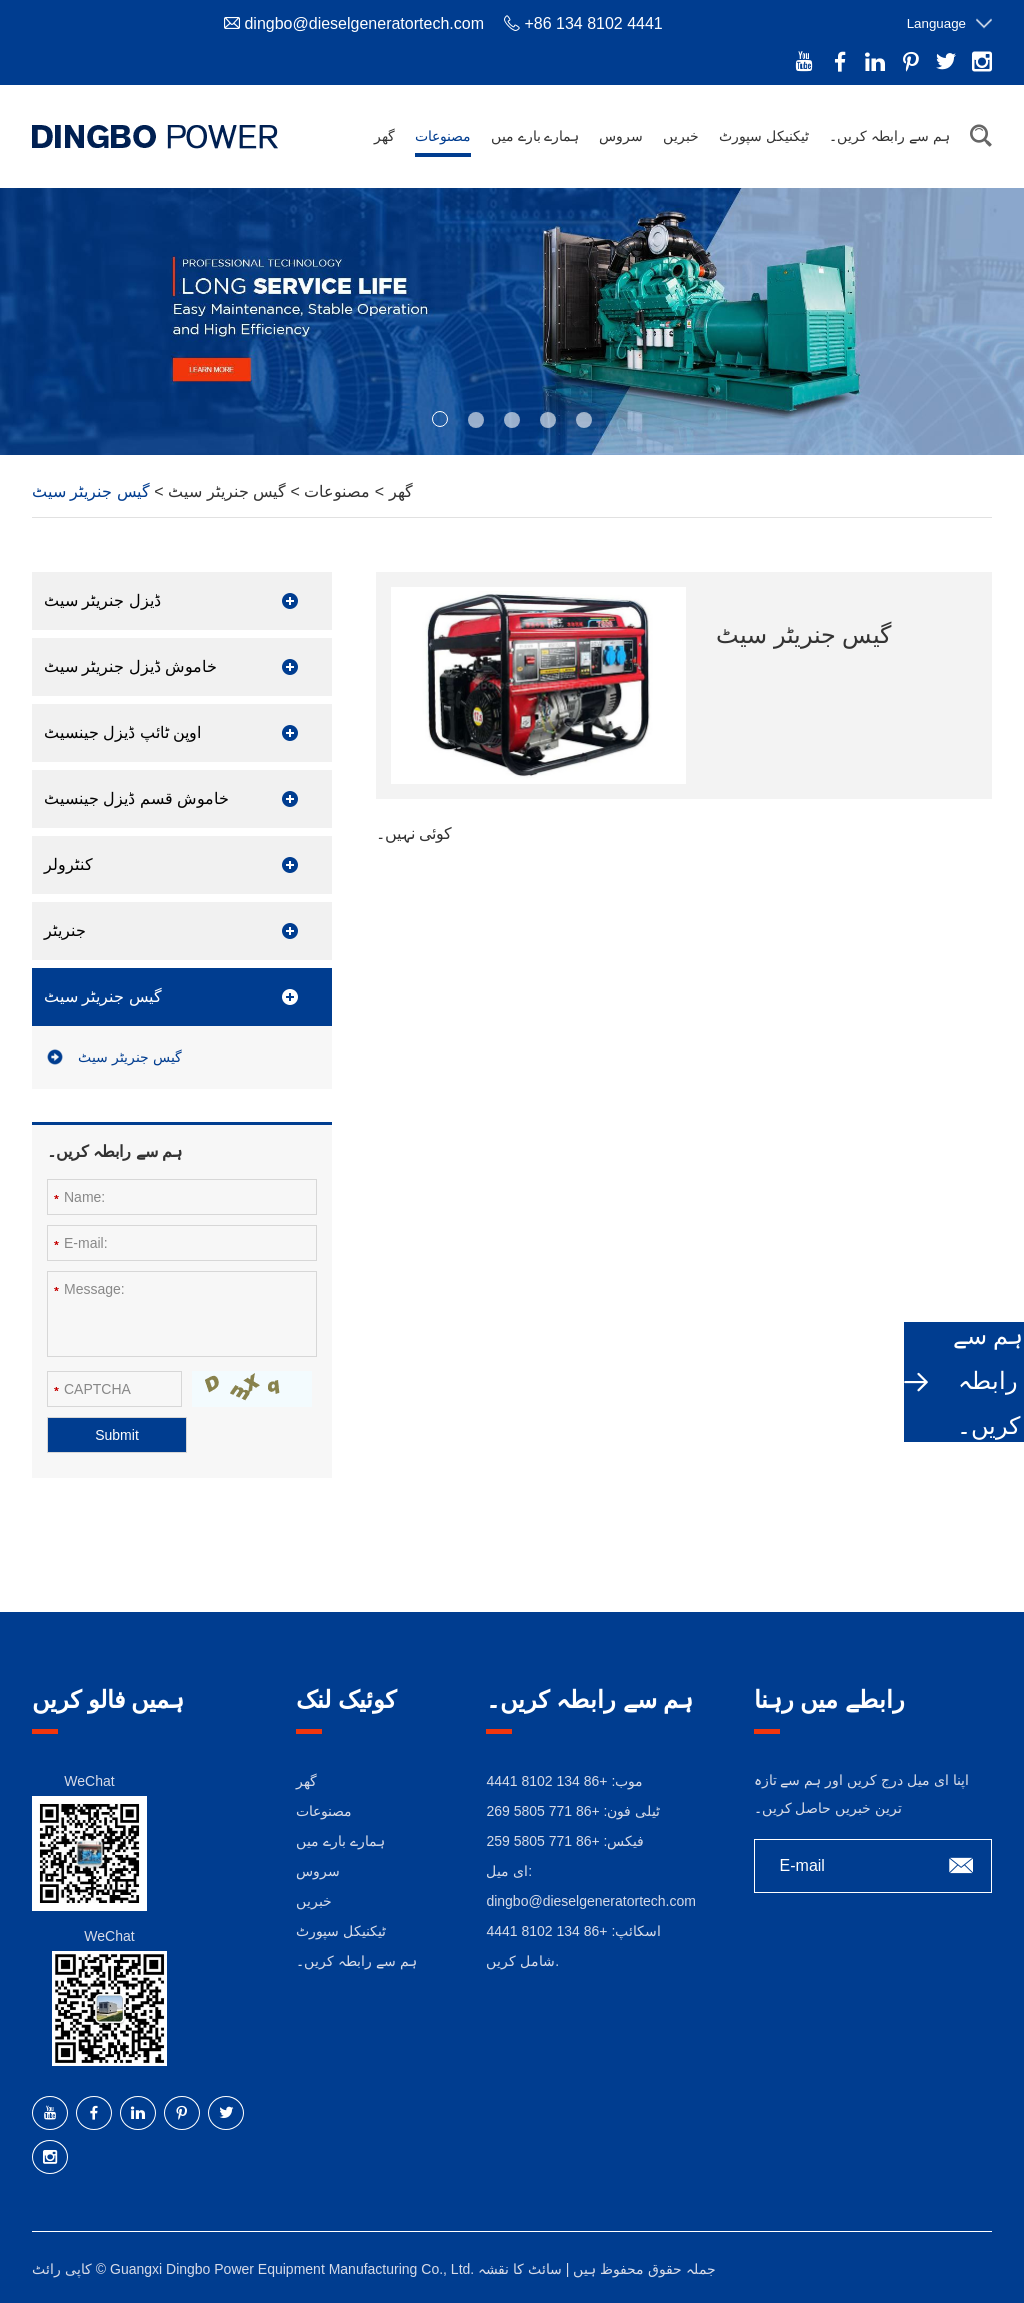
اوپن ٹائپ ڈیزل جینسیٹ (122, 732)
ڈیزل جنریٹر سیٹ (102, 600)
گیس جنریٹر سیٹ (225, 491)
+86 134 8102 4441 (546, 1931)
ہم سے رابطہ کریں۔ (889, 136)
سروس (621, 136)
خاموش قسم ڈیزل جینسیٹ (136, 798)
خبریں (681, 136)
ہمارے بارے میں (535, 136)
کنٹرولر (68, 864)
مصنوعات (443, 136)
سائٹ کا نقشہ (520, 2269)
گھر (384, 136)
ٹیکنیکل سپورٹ (764, 136)
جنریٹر (65, 930)
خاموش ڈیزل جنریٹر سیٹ (130, 666)
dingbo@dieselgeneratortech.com (364, 23)
